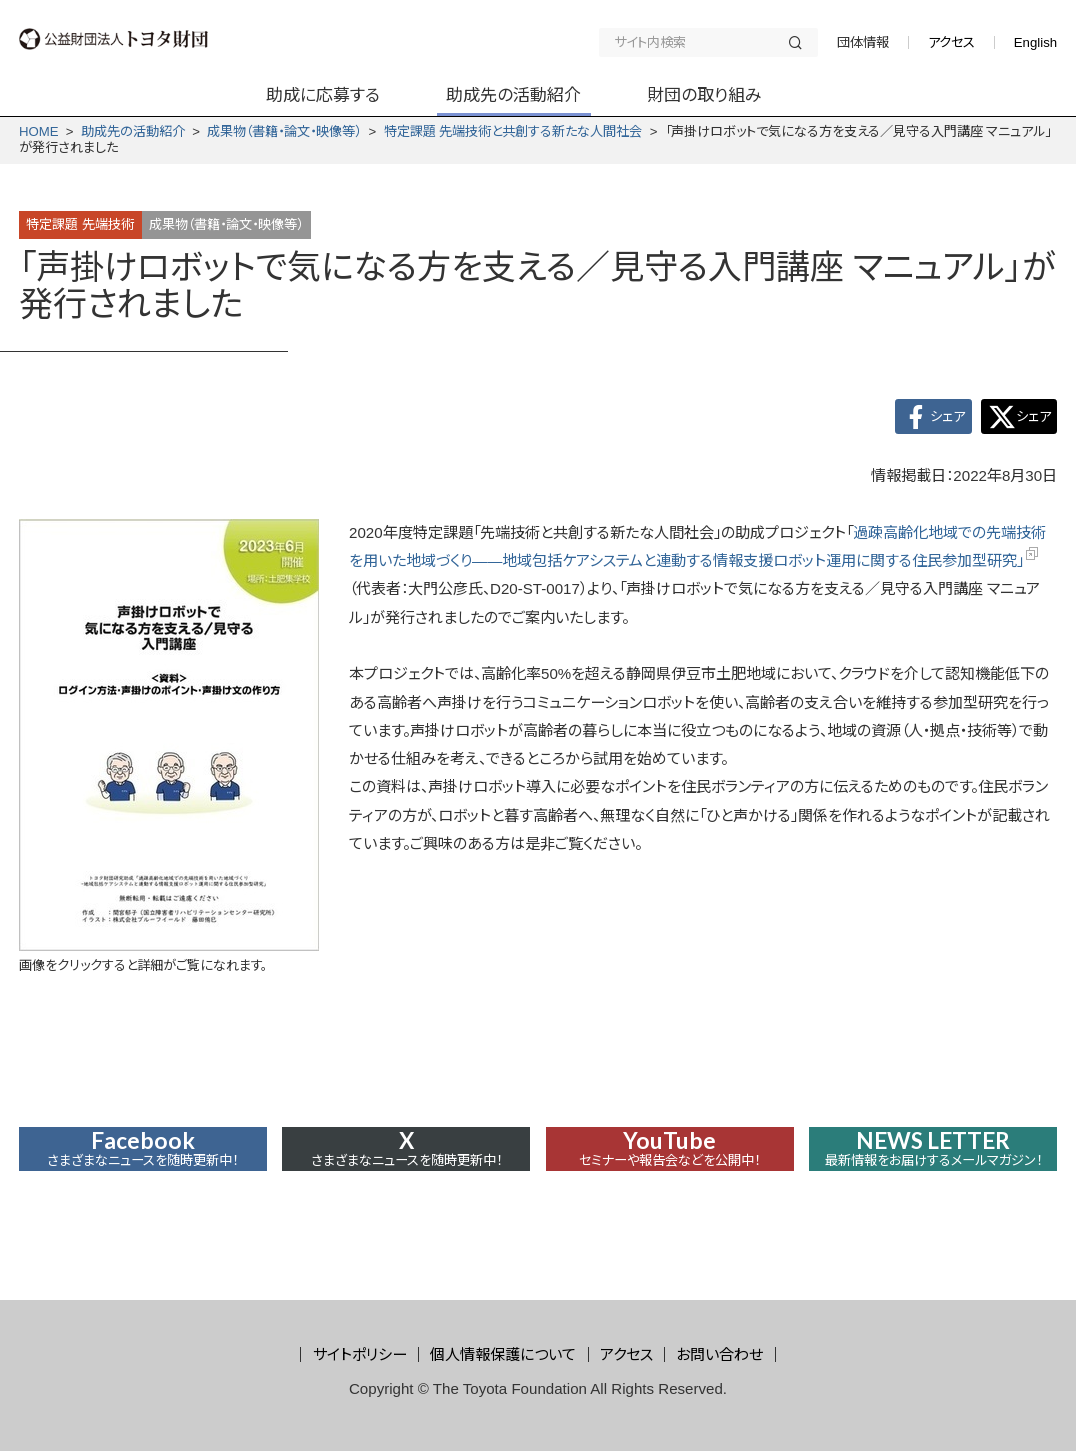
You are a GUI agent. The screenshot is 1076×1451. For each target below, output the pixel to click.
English (1035, 42)
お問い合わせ (719, 1354)
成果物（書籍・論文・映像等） (284, 131)
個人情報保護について (503, 1354)
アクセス (951, 42)
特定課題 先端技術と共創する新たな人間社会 (513, 131)
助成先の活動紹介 (133, 131)
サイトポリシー (360, 1354)
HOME (39, 131)
